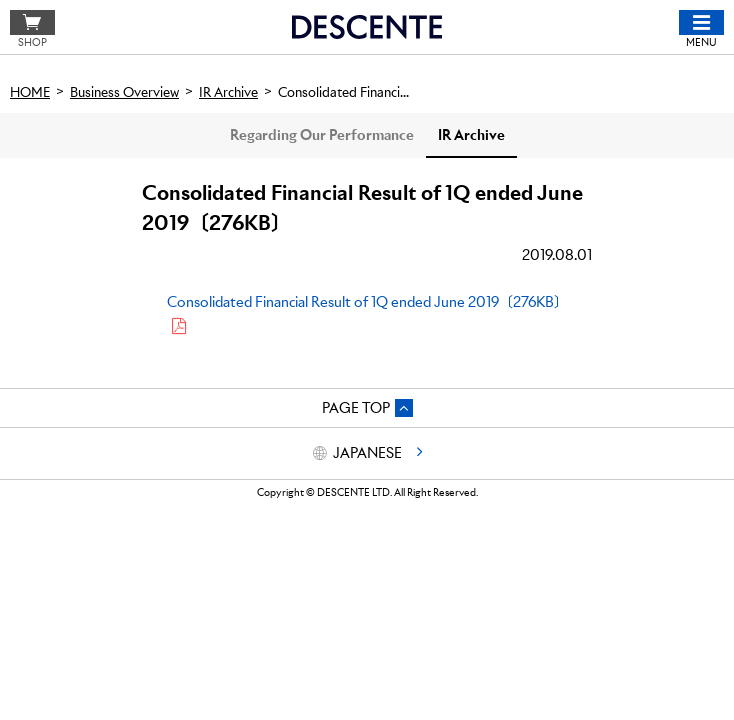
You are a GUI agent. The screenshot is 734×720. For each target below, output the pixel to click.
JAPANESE (367, 453)
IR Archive (471, 135)
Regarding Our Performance (322, 135)
